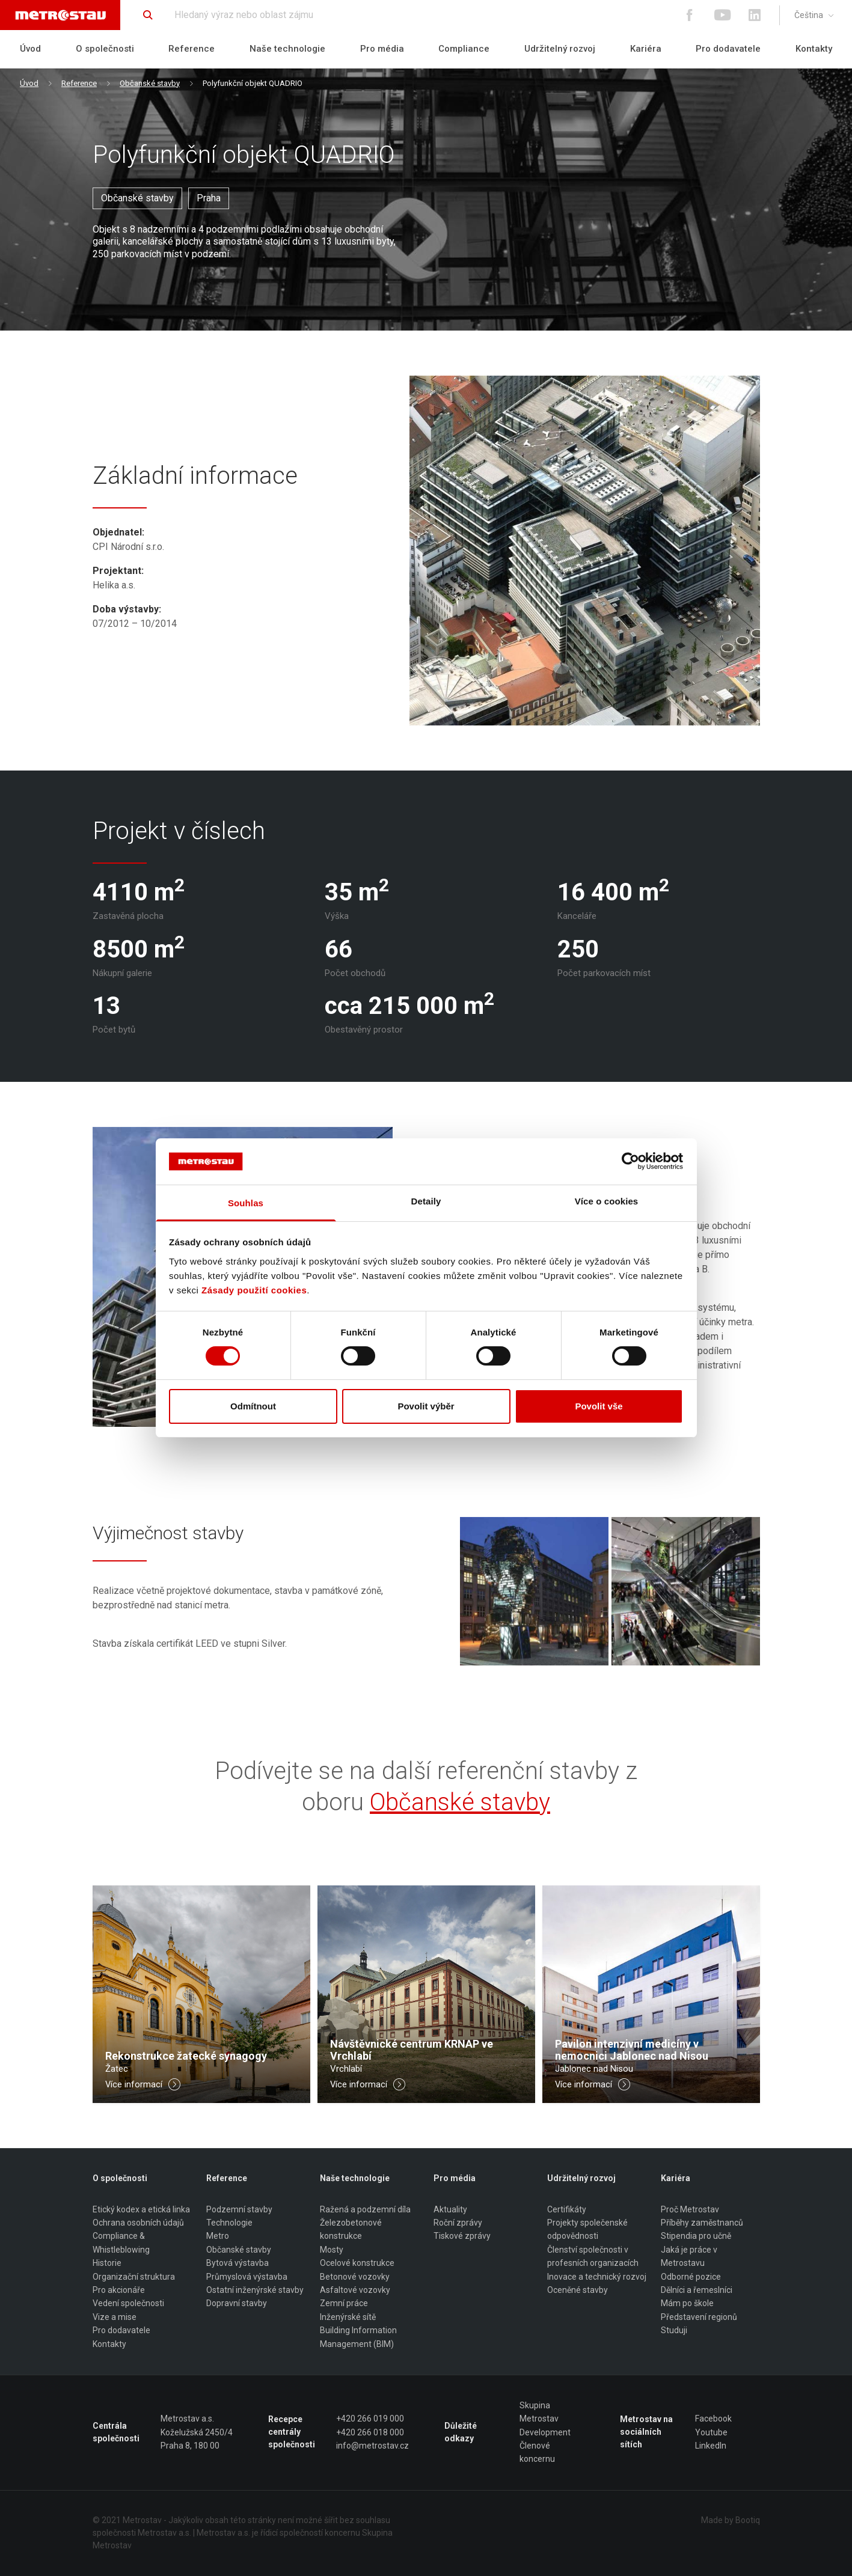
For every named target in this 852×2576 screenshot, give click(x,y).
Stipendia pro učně (696, 2236)
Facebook (713, 2418)
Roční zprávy (458, 2222)
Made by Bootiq (730, 2520)
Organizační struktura (134, 2276)
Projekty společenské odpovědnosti (587, 2229)
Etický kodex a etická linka (141, 2209)
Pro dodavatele (728, 48)
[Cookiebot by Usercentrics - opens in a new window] (630, 1161)
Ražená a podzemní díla (365, 2209)
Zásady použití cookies (254, 1290)
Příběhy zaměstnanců (702, 2222)
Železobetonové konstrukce (351, 2229)
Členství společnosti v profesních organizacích (593, 2256)
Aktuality (450, 2209)
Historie (107, 2263)
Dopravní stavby (236, 2303)
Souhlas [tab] (245, 1203)
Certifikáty (566, 2209)
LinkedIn (710, 2445)
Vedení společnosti (128, 2303)
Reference (191, 48)
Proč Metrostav (690, 2209)
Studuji (674, 2330)
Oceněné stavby (577, 2290)
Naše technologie (287, 48)
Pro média (382, 48)
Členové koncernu (537, 2452)
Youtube (711, 2432)
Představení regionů (699, 2317)
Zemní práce (344, 2303)
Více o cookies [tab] (607, 1201)
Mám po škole (687, 2303)
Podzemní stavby (239, 2209)
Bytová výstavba (237, 2263)
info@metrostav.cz (372, 2445)
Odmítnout (253, 1406)
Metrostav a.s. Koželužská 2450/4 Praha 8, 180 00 (197, 2432)
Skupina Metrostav (539, 2412)
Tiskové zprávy (462, 2236)
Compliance (463, 48)
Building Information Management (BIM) (358, 2336)
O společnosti (105, 48)
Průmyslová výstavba (246, 2276)
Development (545, 2432)
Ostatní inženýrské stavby (255, 2290)
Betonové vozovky (355, 2276)
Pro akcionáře (119, 2290)
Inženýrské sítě (348, 2317)
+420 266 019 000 (370, 2418)
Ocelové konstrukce (357, 2263)
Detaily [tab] (426, 1201)
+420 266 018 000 (370, 2432)
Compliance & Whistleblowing (121, 2243)
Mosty (331, 2249)
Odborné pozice (691, 2276)
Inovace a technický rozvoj (596, 2276)
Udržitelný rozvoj (559, 48)
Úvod (30, 48)
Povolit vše (598, 1406)
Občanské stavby (150, 83)
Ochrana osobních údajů (138, 2222)
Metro (217, 2236)
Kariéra (645, 48)
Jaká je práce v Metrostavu (689, 2256)
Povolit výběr (425, 1406)
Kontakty (813, 48)
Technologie (229, 2222)
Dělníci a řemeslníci (696, 2290)
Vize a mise (114, 2317)
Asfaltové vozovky (355, 2290)
